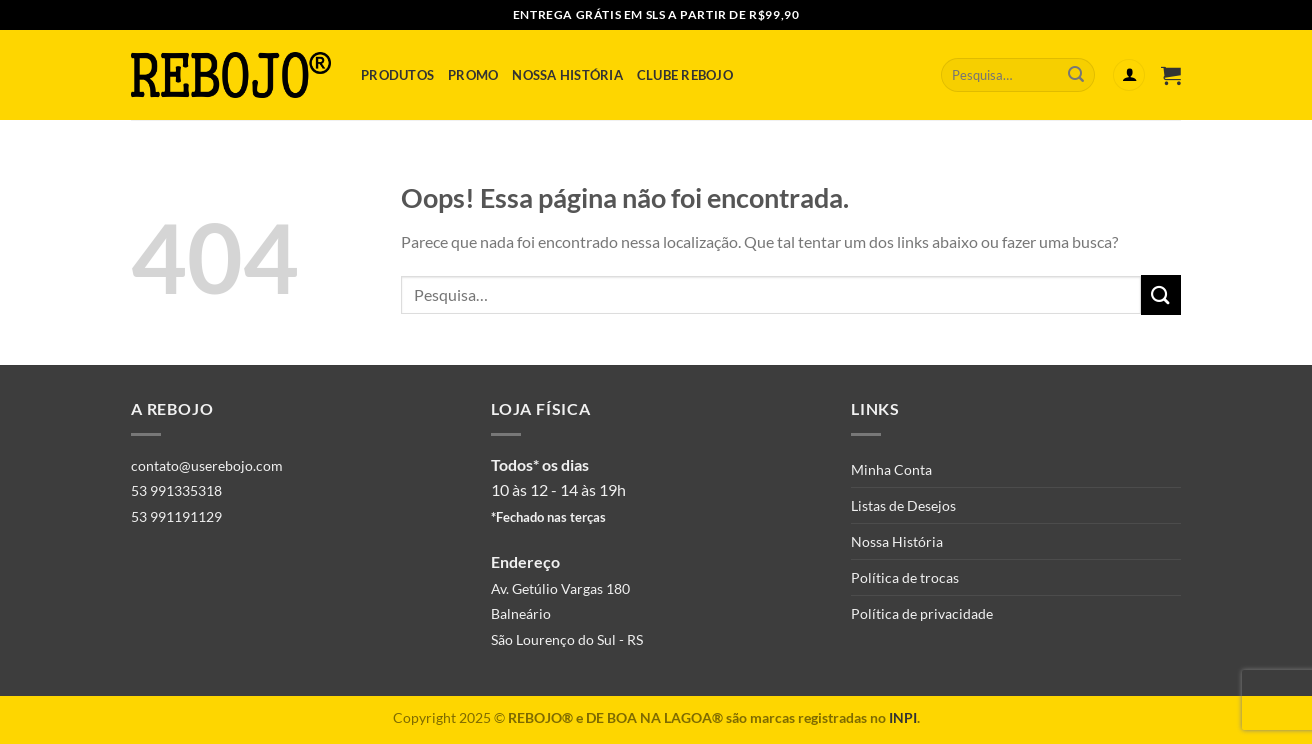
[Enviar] (1076, 75)
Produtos (397, 75)
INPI (903, 717)
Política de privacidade (922, 613)
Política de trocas (905, 577)
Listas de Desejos (903, 505)
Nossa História (567, 75)
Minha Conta (891, 469)
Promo (473, 75)
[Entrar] (1129, 75)
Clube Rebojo (685, 75)
